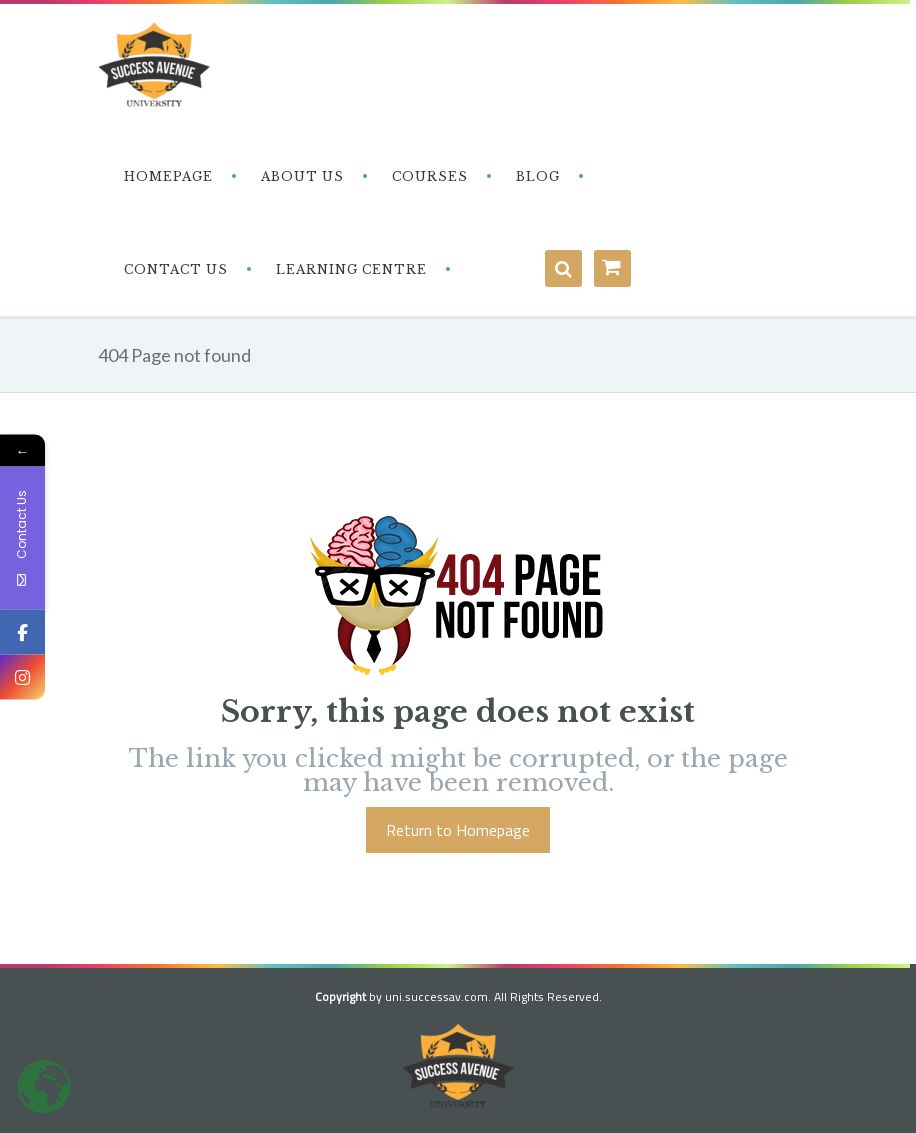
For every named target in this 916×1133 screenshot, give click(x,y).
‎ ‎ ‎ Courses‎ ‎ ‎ (428, 176)
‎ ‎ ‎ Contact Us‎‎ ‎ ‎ (174, 269)
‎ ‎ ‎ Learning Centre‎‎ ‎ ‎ (349, 269)
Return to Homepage (458, 830)
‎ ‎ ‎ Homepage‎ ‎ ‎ (166, 176)
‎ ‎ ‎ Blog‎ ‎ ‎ (536, 176)
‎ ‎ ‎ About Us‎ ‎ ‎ (300, 176)
